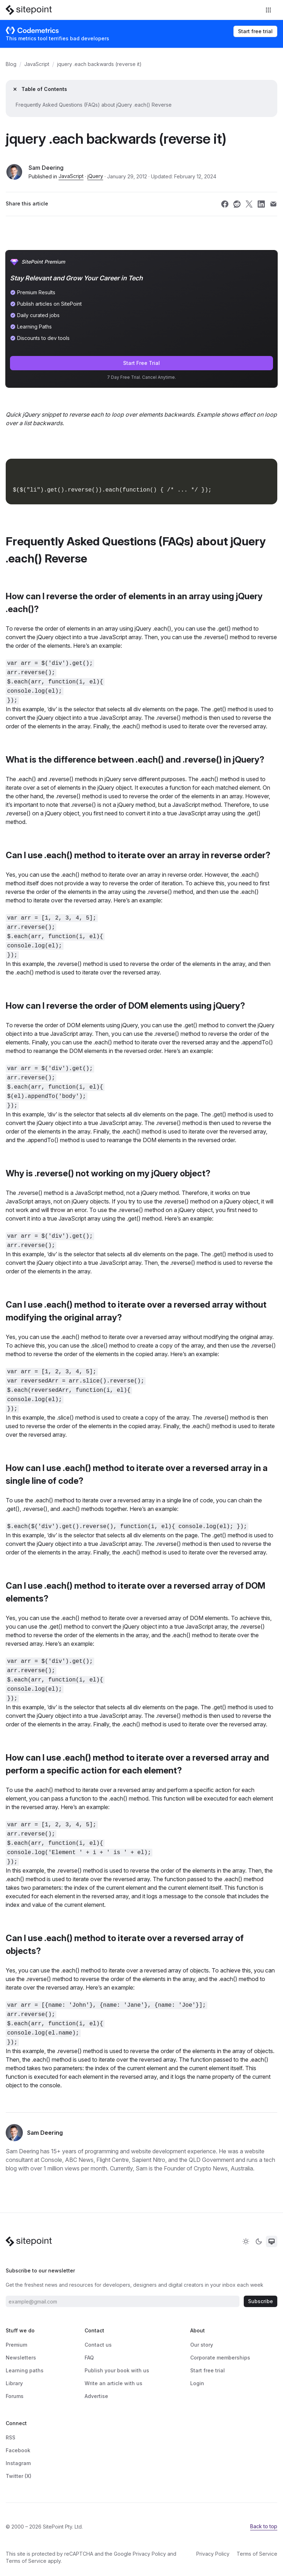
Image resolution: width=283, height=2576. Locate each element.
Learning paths (25, 2370)
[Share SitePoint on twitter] (249, 204)
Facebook (18, 2450)
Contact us (98, 2345)
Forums (15, 2396)
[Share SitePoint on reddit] (237, 204)
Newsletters (21, 2357)
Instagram (18, 2463)
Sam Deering (46, 167)
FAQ (89, 2357)
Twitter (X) (18, 2476)
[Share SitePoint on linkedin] (261, 204)
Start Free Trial (141, 363)
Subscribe (260, 2301)
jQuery (95, 176)
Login (197, 2383)
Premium (16, 2345)
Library (14, 2383)
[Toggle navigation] (269, 10)
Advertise (96, 2396)
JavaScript (36, 64)
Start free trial (255, 31)
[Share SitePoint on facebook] (225, 204)
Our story (201, 2345)
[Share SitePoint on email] (273, 204)
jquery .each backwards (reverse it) (99, 64)
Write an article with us (113, 2383)
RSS (10, 2437)
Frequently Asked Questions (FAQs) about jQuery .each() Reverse (94, 105)
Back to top (263, 2526)
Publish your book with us (117, 2370)
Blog (11, 64)
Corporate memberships (220, 2357)
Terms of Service (26, 2561)
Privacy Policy (149, 2554)
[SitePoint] (29, 10)
